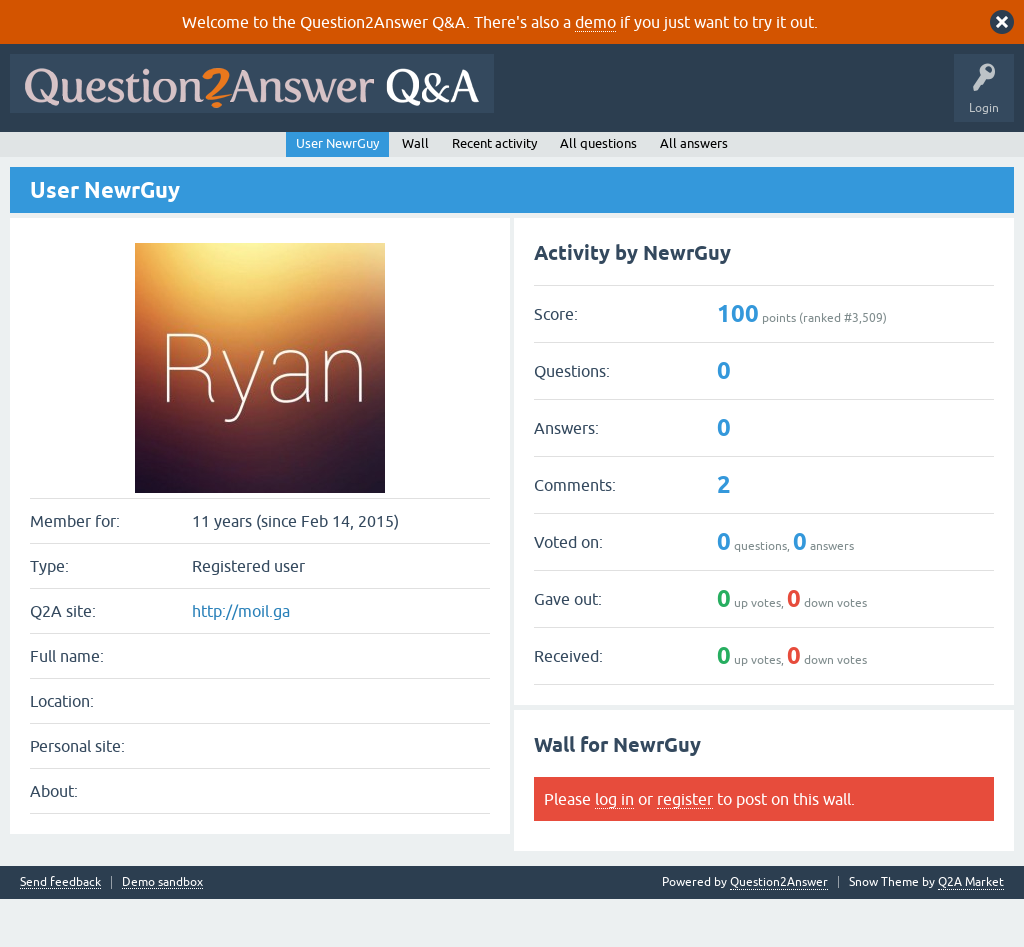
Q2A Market (971, 930)
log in (614, 847)
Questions (130, 157)
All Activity (51, 157)
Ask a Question (499, 157)
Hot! (200, 157)
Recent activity (494, 191)
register (685, 847)
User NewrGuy (337, 191)
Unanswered (276, 157)
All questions (598, 191)
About (632, 157)
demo (595, 22)
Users (415, 157)
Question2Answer (779, 930)
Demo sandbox (162, 930)
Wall (415, 191)
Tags (353, 157)
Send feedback (60, 930)
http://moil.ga (241, 660)
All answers (694, 191)
